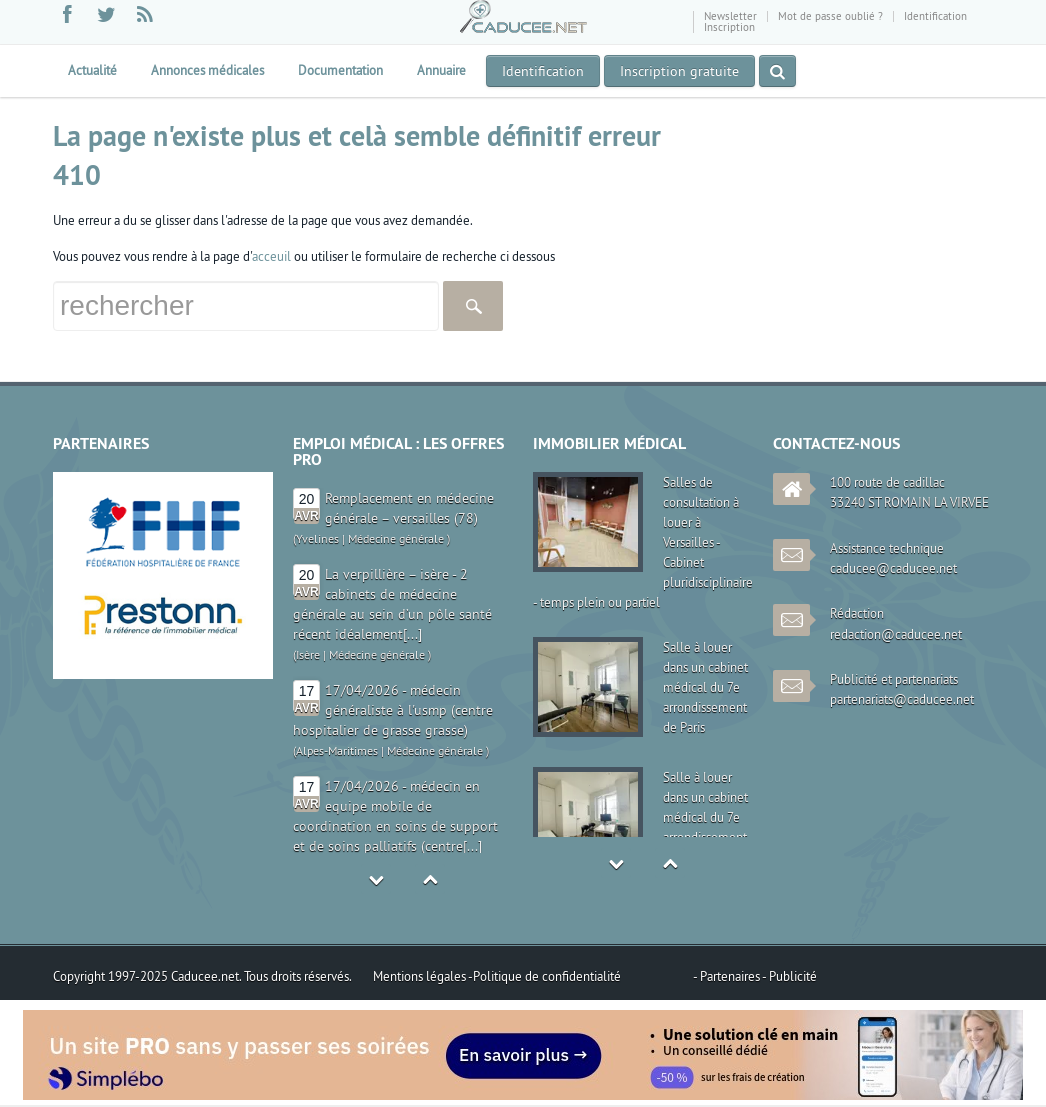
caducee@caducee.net (893, 568)
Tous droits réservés (296, 976)
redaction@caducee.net (896, 634)
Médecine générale (396, 538)
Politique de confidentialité (547, 976)
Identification (935, 16)
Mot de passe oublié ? (830, 16)
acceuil (271, 256)
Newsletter (730, 16)
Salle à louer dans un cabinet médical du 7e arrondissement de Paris (705, 687)
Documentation (340, 70)
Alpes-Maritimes (337, 750)
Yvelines (317, 538)
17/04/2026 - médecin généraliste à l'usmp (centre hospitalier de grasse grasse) (393, 710)
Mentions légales (420, 976)
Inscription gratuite (679, 71)
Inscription (729, 27)
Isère (308, 654)
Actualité (92, 70)
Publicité (793, 976)
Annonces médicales (207, 70)
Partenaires (731, 976)
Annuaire (441, 70)
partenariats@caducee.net (902, 699)
